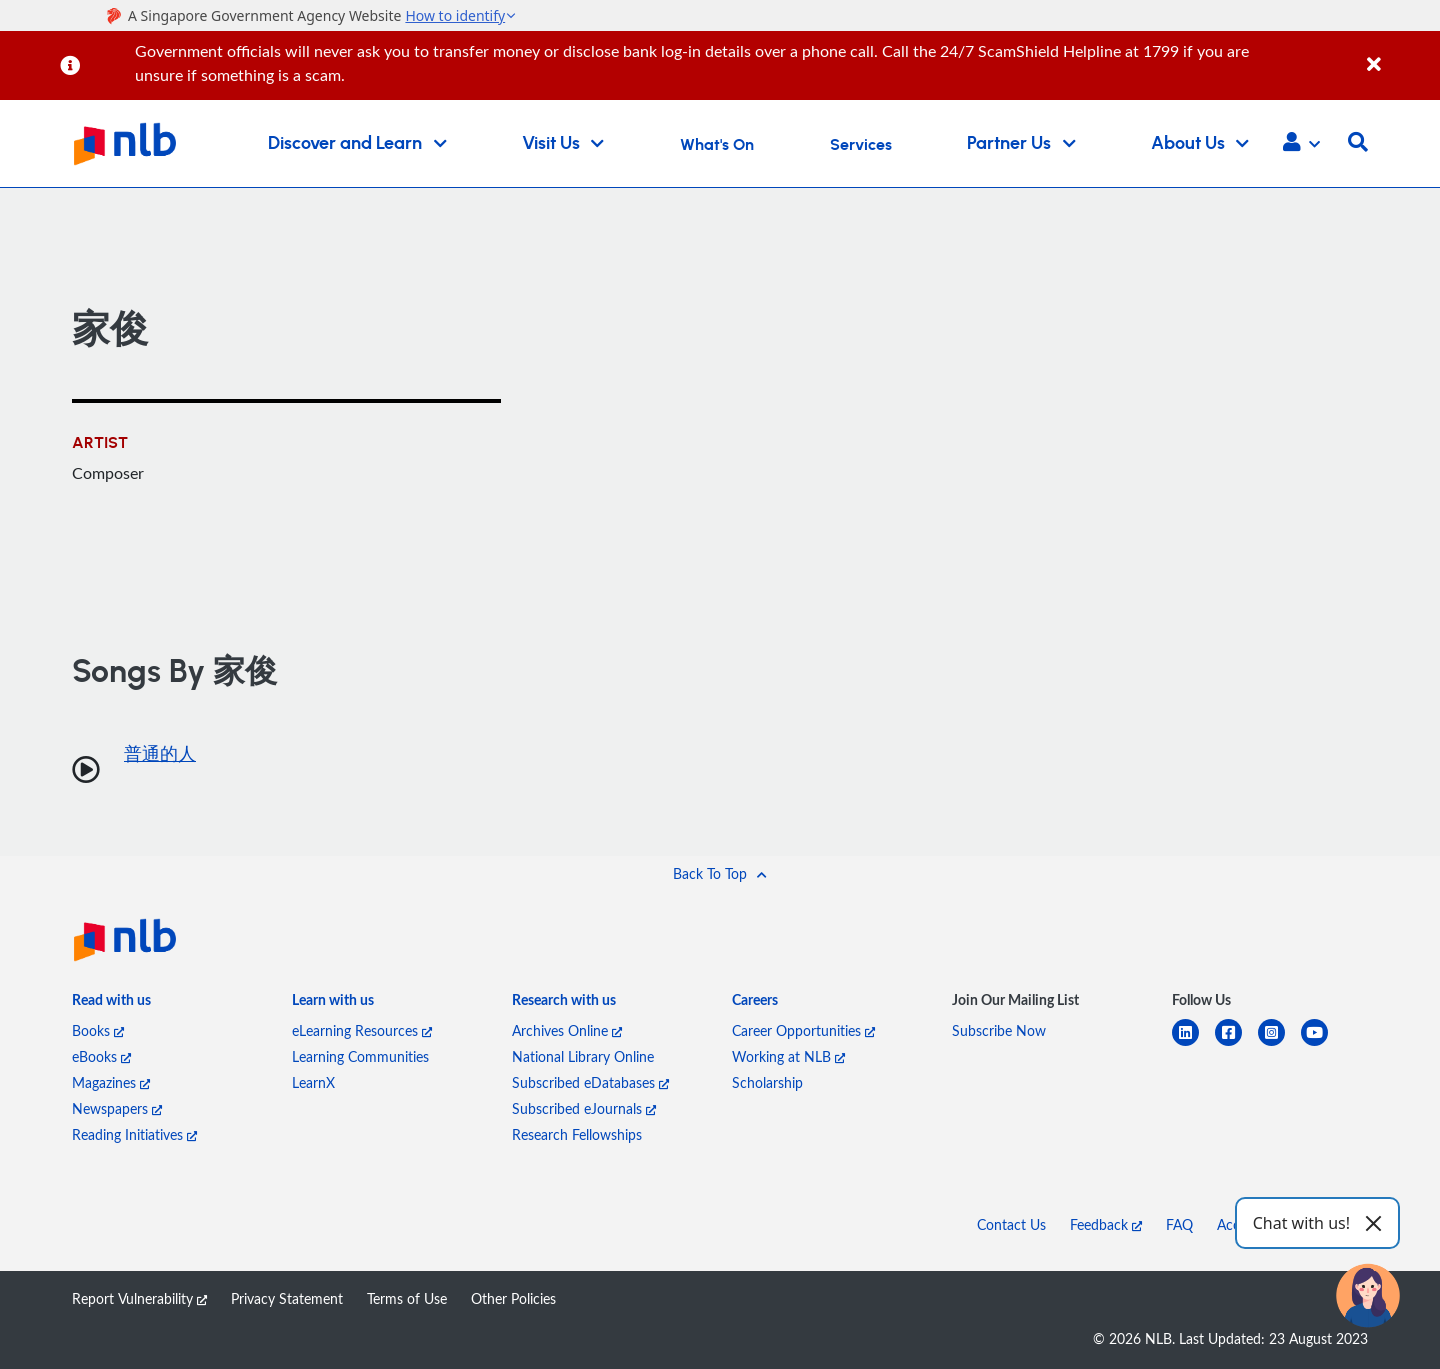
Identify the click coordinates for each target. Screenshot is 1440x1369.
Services (861, 145)
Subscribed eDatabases (590, 1082)
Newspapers (117, 1108)
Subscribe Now (999, 1030)
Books (98, 1030)
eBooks (101, 1056)
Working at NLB (788, 1056)
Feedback (1106, 1224)
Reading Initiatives (134, 1134)
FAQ (1179, 1224)
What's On (717, 145)
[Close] (1400, 53)
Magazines (111, 1082)
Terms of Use (407, 1298)
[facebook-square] (1236, 1044)
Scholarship (767, 1082)
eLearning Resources (362, 1030)
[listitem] (111, 1004)
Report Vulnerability (139, 1298)
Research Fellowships (577, 1134)
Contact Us (1011, 1224)
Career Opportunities (803, 1030)
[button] (1301, 144)
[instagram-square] (1279, 1044)
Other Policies (513, 1298)
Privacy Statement (287, 1298)
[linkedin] (1193, 1044)
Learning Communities (360, 1056)
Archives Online (567, 1030)
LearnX (313, 1082)
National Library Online (583, 1056)
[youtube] (1322, 1044)
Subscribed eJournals (584, 1108)
